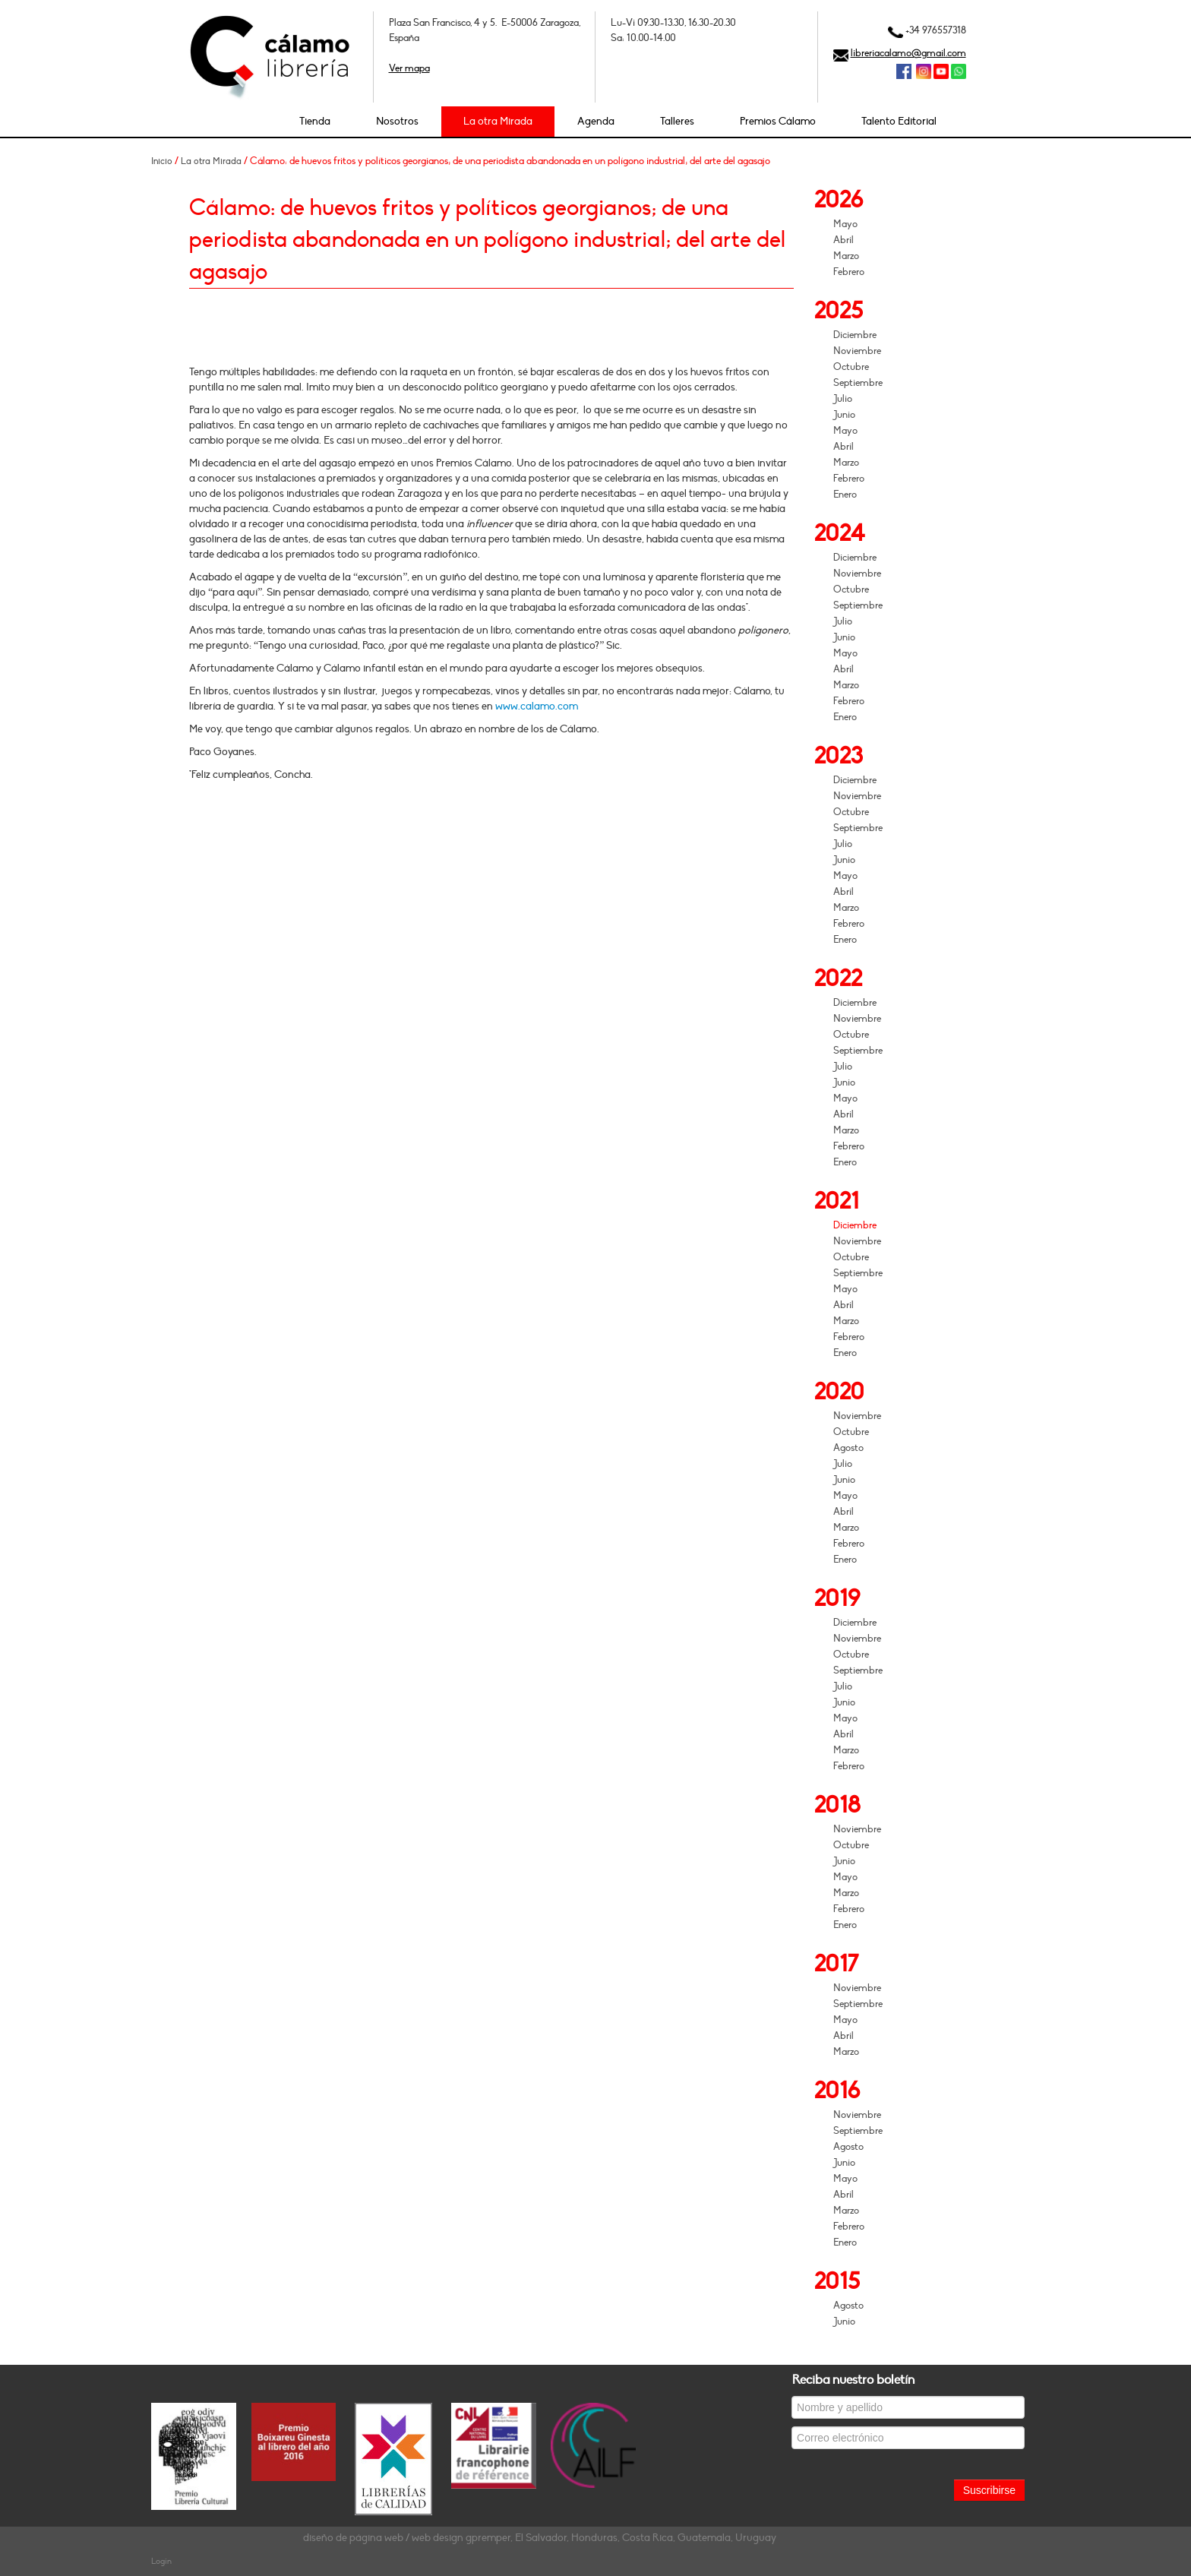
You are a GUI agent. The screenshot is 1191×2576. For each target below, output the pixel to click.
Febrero (848, 272)
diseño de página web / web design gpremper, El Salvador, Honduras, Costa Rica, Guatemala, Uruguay (539, 2537)
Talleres (677, 121)
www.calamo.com (536, 706)
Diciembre (855, 335)
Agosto (848, 1448)
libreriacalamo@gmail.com (908, 53)
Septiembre (858, 383)
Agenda (595, 121)
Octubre (851, 367)
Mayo (845, 224)
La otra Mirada (497, 121)
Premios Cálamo (778, 121)
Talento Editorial (899, 121)
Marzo (846, 256)
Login (161, 2561)
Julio (842, 399)
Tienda (314, 121)
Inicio (161, 161)
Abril (843, 240)
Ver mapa (409, 68)
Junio (844, 415)
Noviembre (857, 351)
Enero (845, 494)
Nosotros (397, 121)
